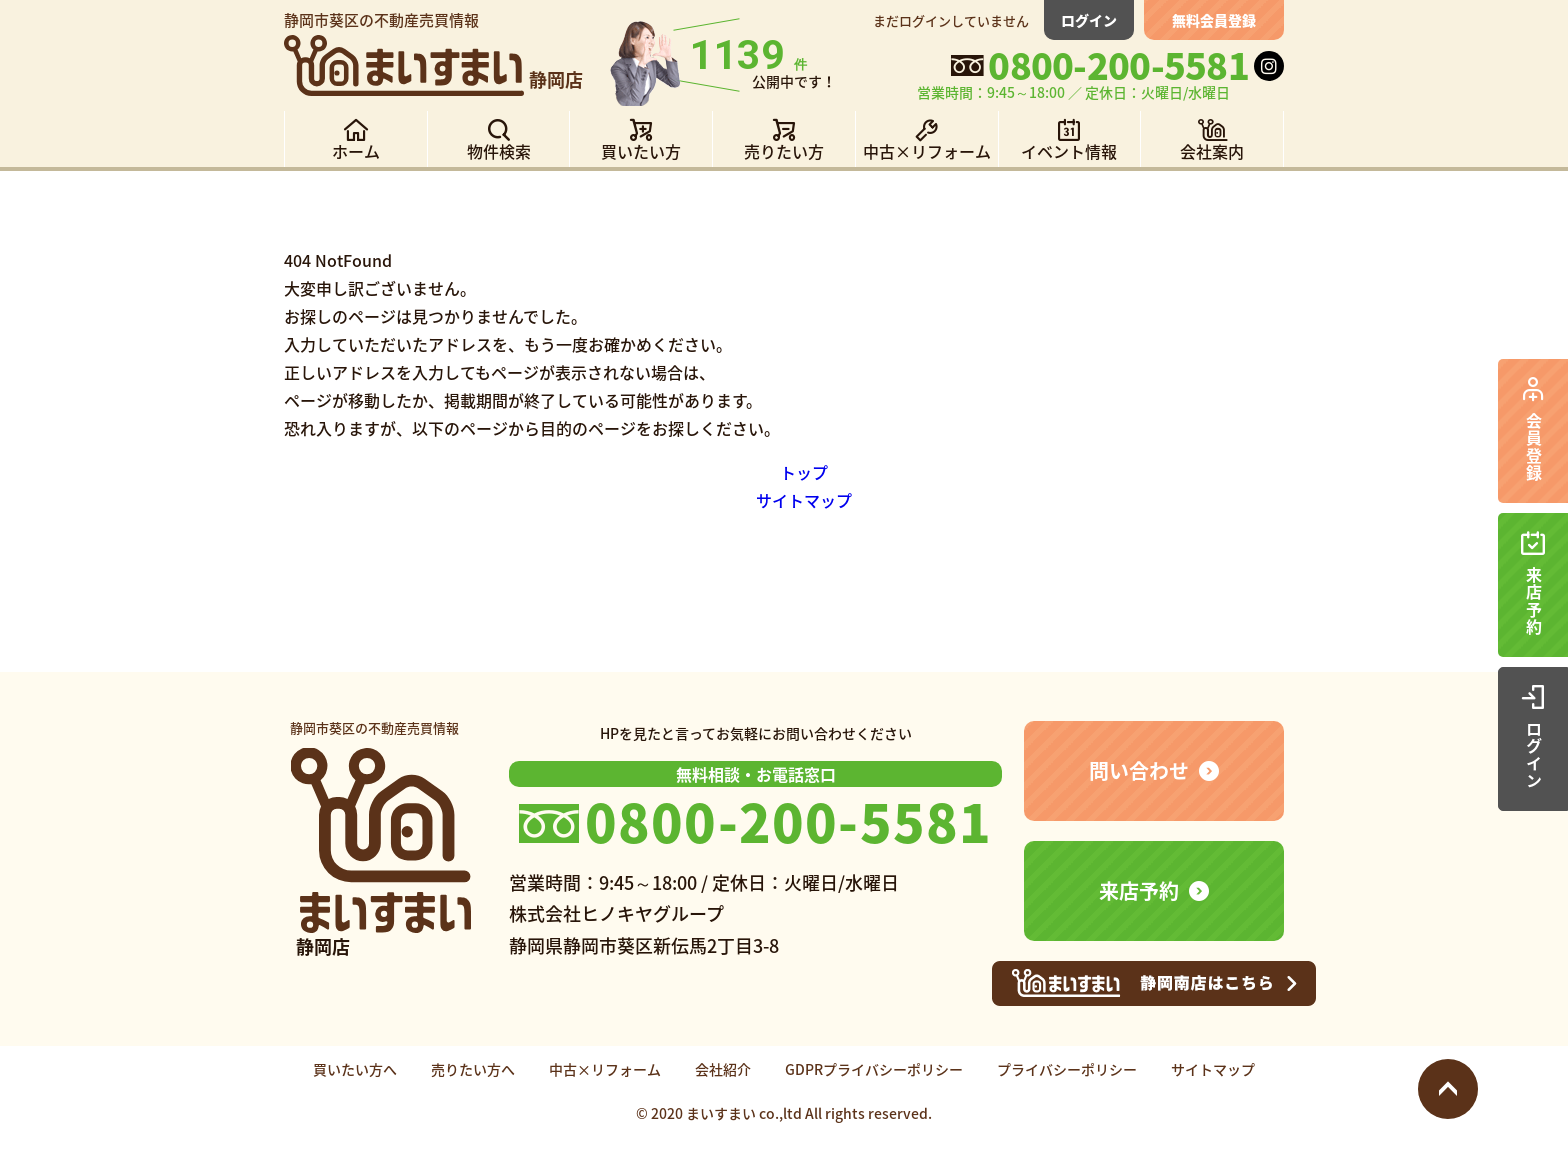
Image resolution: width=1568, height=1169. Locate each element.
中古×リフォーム (605, 1069)
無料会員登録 (1214, 20)
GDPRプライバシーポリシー (874, 1069)
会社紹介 (723, 1069)
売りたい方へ (473, 1069)
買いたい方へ (355, 1069)
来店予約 (1139, 890)
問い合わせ (1139, 770)
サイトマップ (804, 500)
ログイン (1089, 20)
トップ (804, 472)
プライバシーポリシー (1067, 1069)
